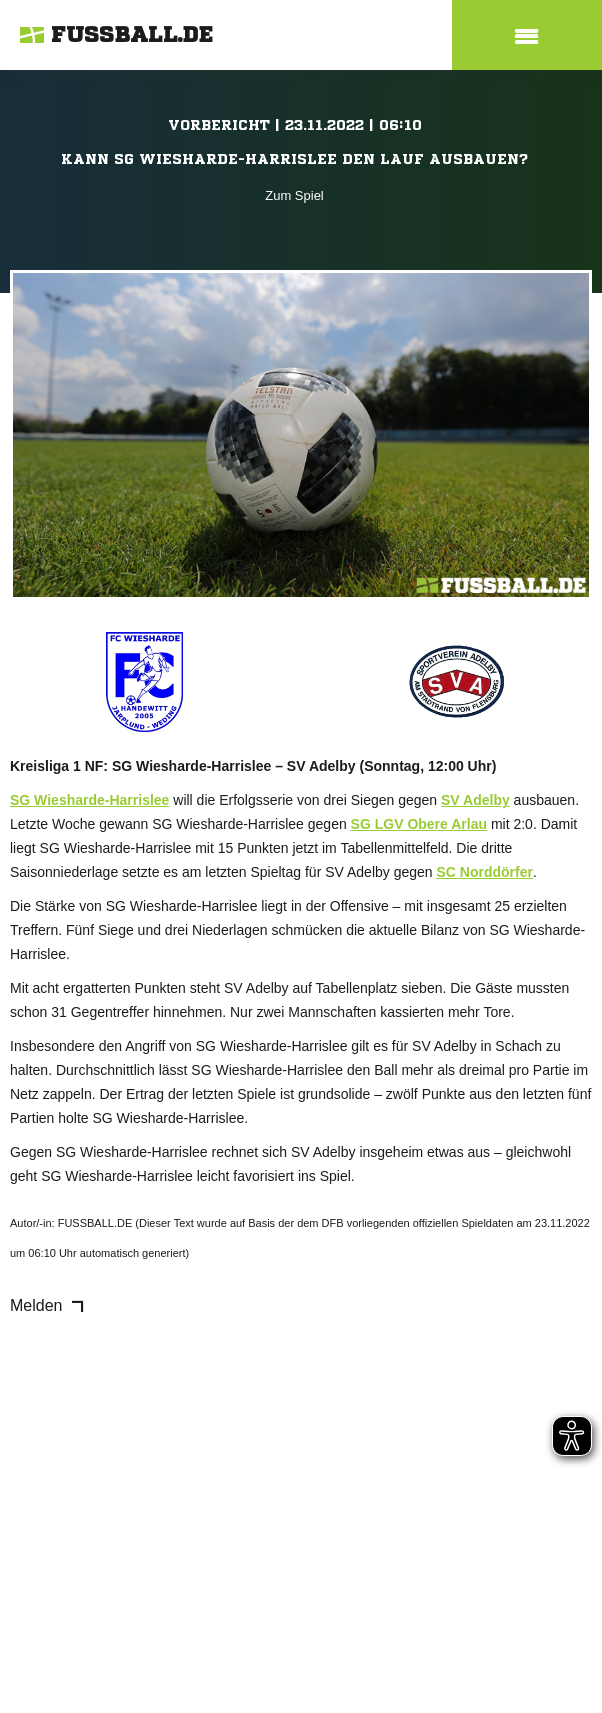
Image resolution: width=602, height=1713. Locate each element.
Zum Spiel (294, 195)
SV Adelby (475, 800)
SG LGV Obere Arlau (419, 824)
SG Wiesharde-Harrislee (89, 800)
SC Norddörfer (485, 872)
